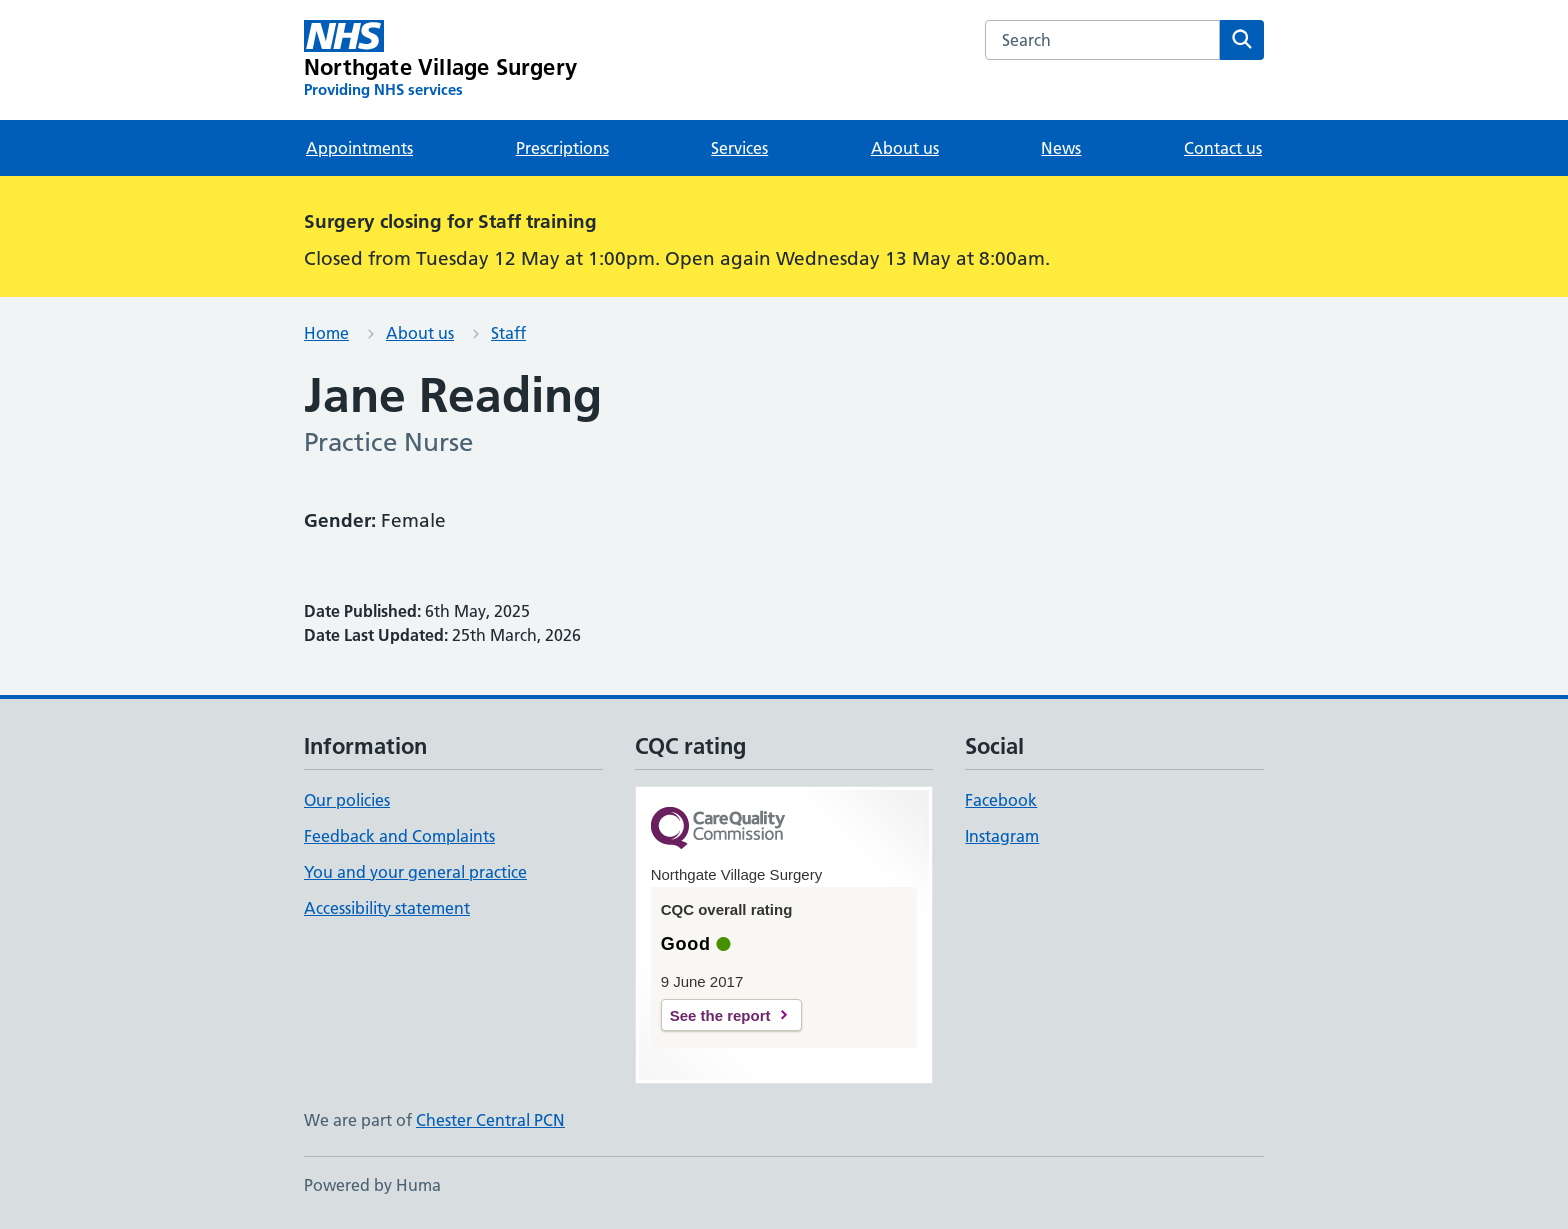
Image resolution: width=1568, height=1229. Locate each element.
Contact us (1223, 148)
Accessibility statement (387, 908)
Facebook (1001, 800)
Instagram (1002, 836)
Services (739, 148)
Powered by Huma (372, 1185)
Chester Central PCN (490, 1120)
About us (905, 148)
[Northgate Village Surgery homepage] (440, 60)
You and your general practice (415, 872)
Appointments (359, 148)
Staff (508, 333)
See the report (720, 1015)
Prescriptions (562, 148)
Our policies (347, 800)
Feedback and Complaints (399, 836)
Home (326, 333)
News (1061, 148)
